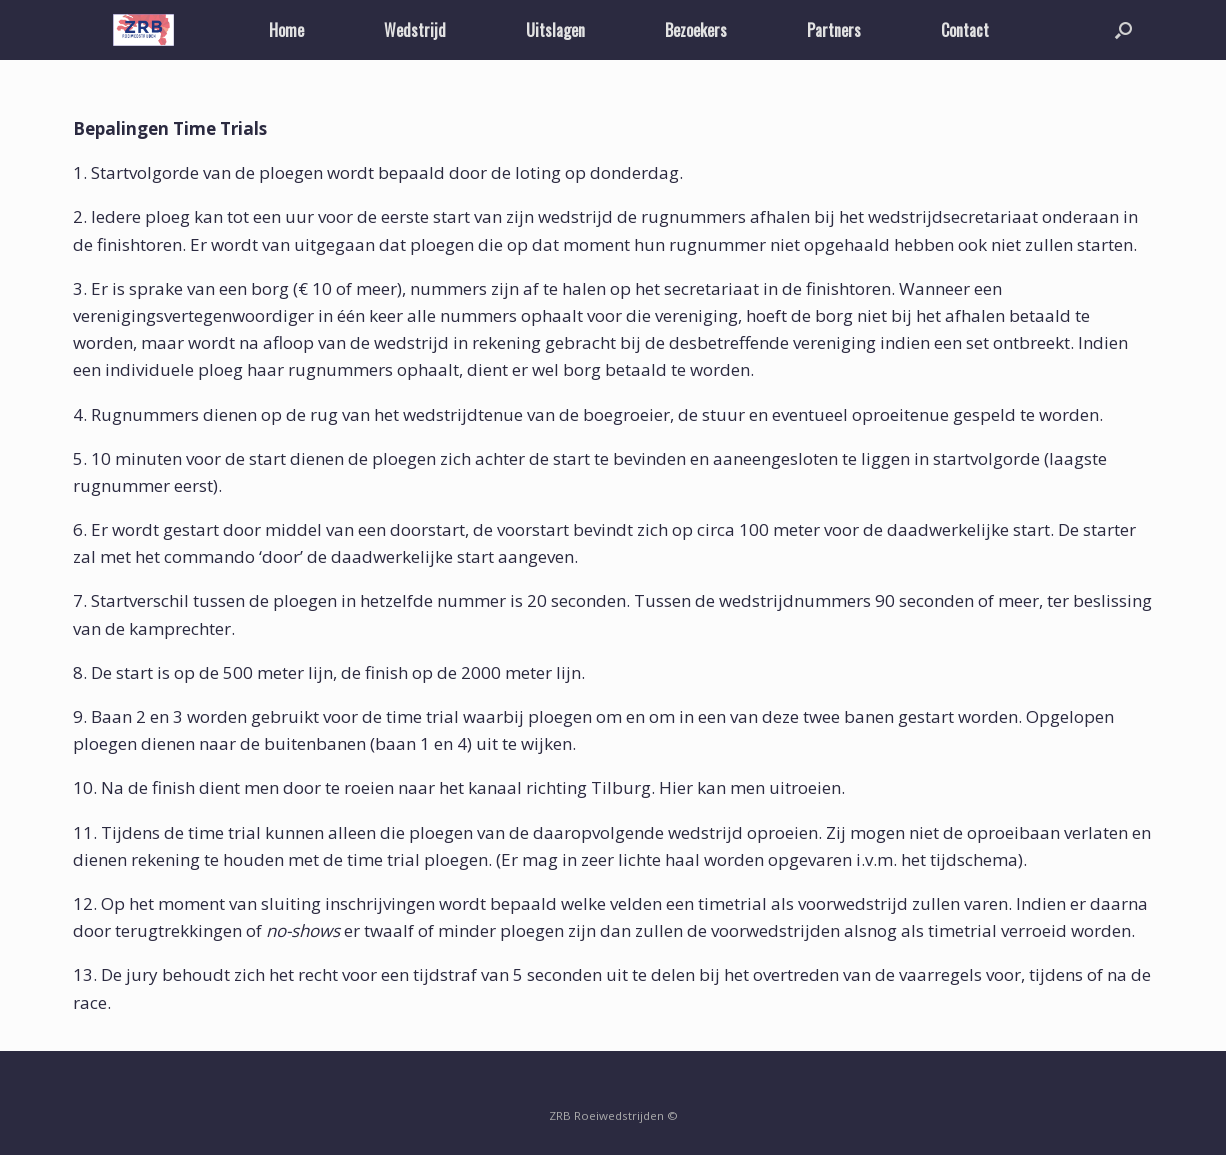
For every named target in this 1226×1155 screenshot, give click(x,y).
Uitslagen (555, 30)
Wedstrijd (415, 30)
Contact (965, 30)
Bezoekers (696, 30)
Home (286, 30)
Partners (834, 30)
